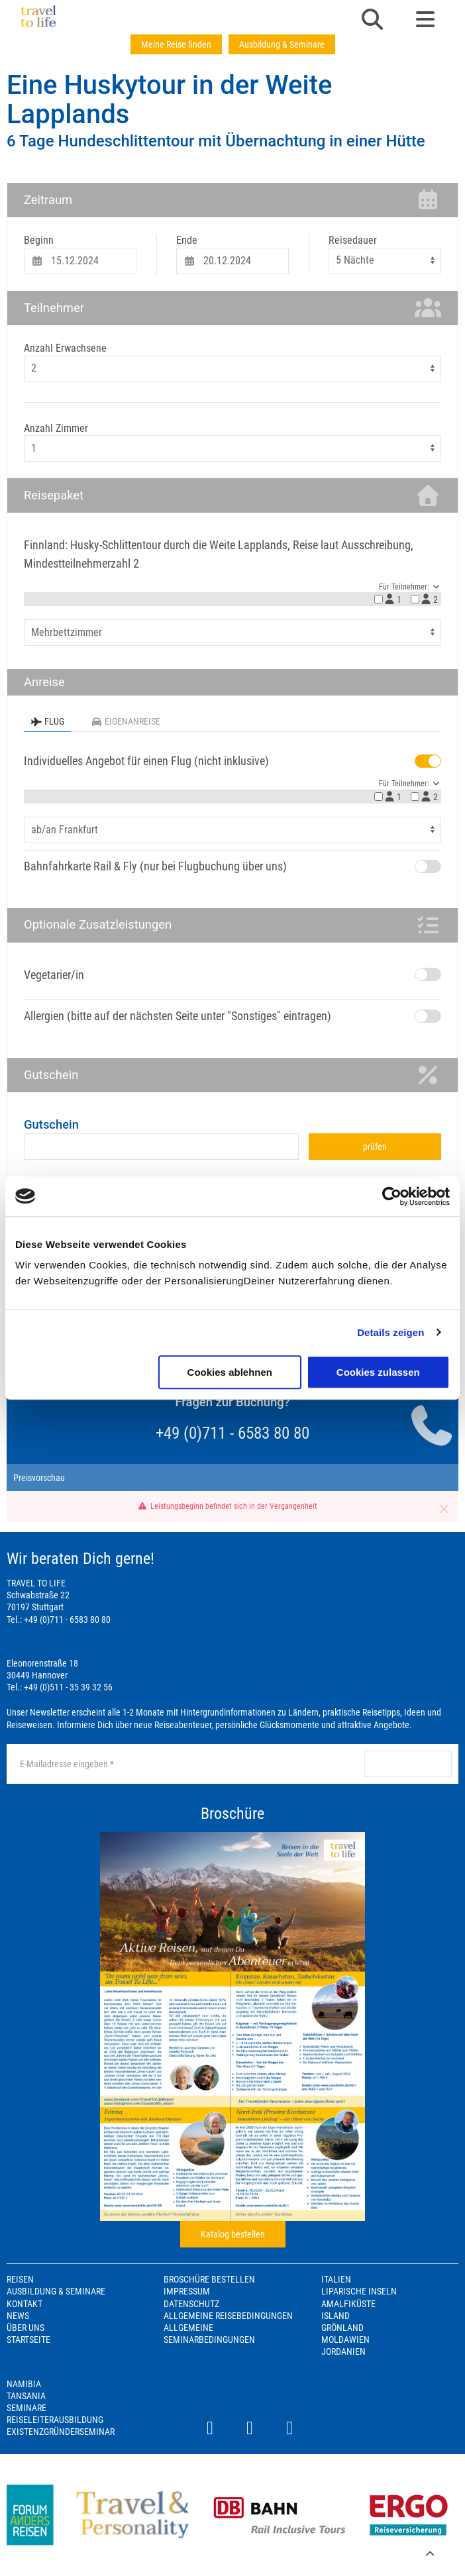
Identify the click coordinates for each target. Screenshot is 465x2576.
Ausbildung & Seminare (282, 44)
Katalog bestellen (233, 2234)
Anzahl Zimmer (56, 428)
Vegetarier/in (54, 975)
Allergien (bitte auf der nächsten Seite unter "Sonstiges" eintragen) (177, 1016)
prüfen (375, 1146)
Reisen (20, 2279)
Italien (336, 2279)
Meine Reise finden (176, 44)
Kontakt (24, 2303)
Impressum (187, 2291)
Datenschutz (191, 2303)
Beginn (39, 240)
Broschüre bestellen (209, 2279)
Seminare (26, 2407)
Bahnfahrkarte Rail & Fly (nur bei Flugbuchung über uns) (155, 866)
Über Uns (25, 2327)
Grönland (342, 2327)
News (18, 2315)
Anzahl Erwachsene (65, 348)
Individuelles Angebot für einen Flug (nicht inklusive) (146, 761)
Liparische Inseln (359, 2291)
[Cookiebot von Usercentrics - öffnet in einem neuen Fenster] (392, 1196)
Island (335, 2315)
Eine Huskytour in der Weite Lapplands (169, 100)
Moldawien (345, 2339)
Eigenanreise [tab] (125, 721)
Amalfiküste (348, 2303)
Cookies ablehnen (229, 1372)
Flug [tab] (47, 721)
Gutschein (51, 1124)
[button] (372, 20)
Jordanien (343, 2351)
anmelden (408, 1764)
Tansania (26, 2396)
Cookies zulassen (378, 1372)
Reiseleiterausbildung (55, 2419)
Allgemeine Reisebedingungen (228, 2315)
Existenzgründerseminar (61, 2431)
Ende (186, 240)
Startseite (28, 2339)
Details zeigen (390, 1332)
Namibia (24, 2384)
